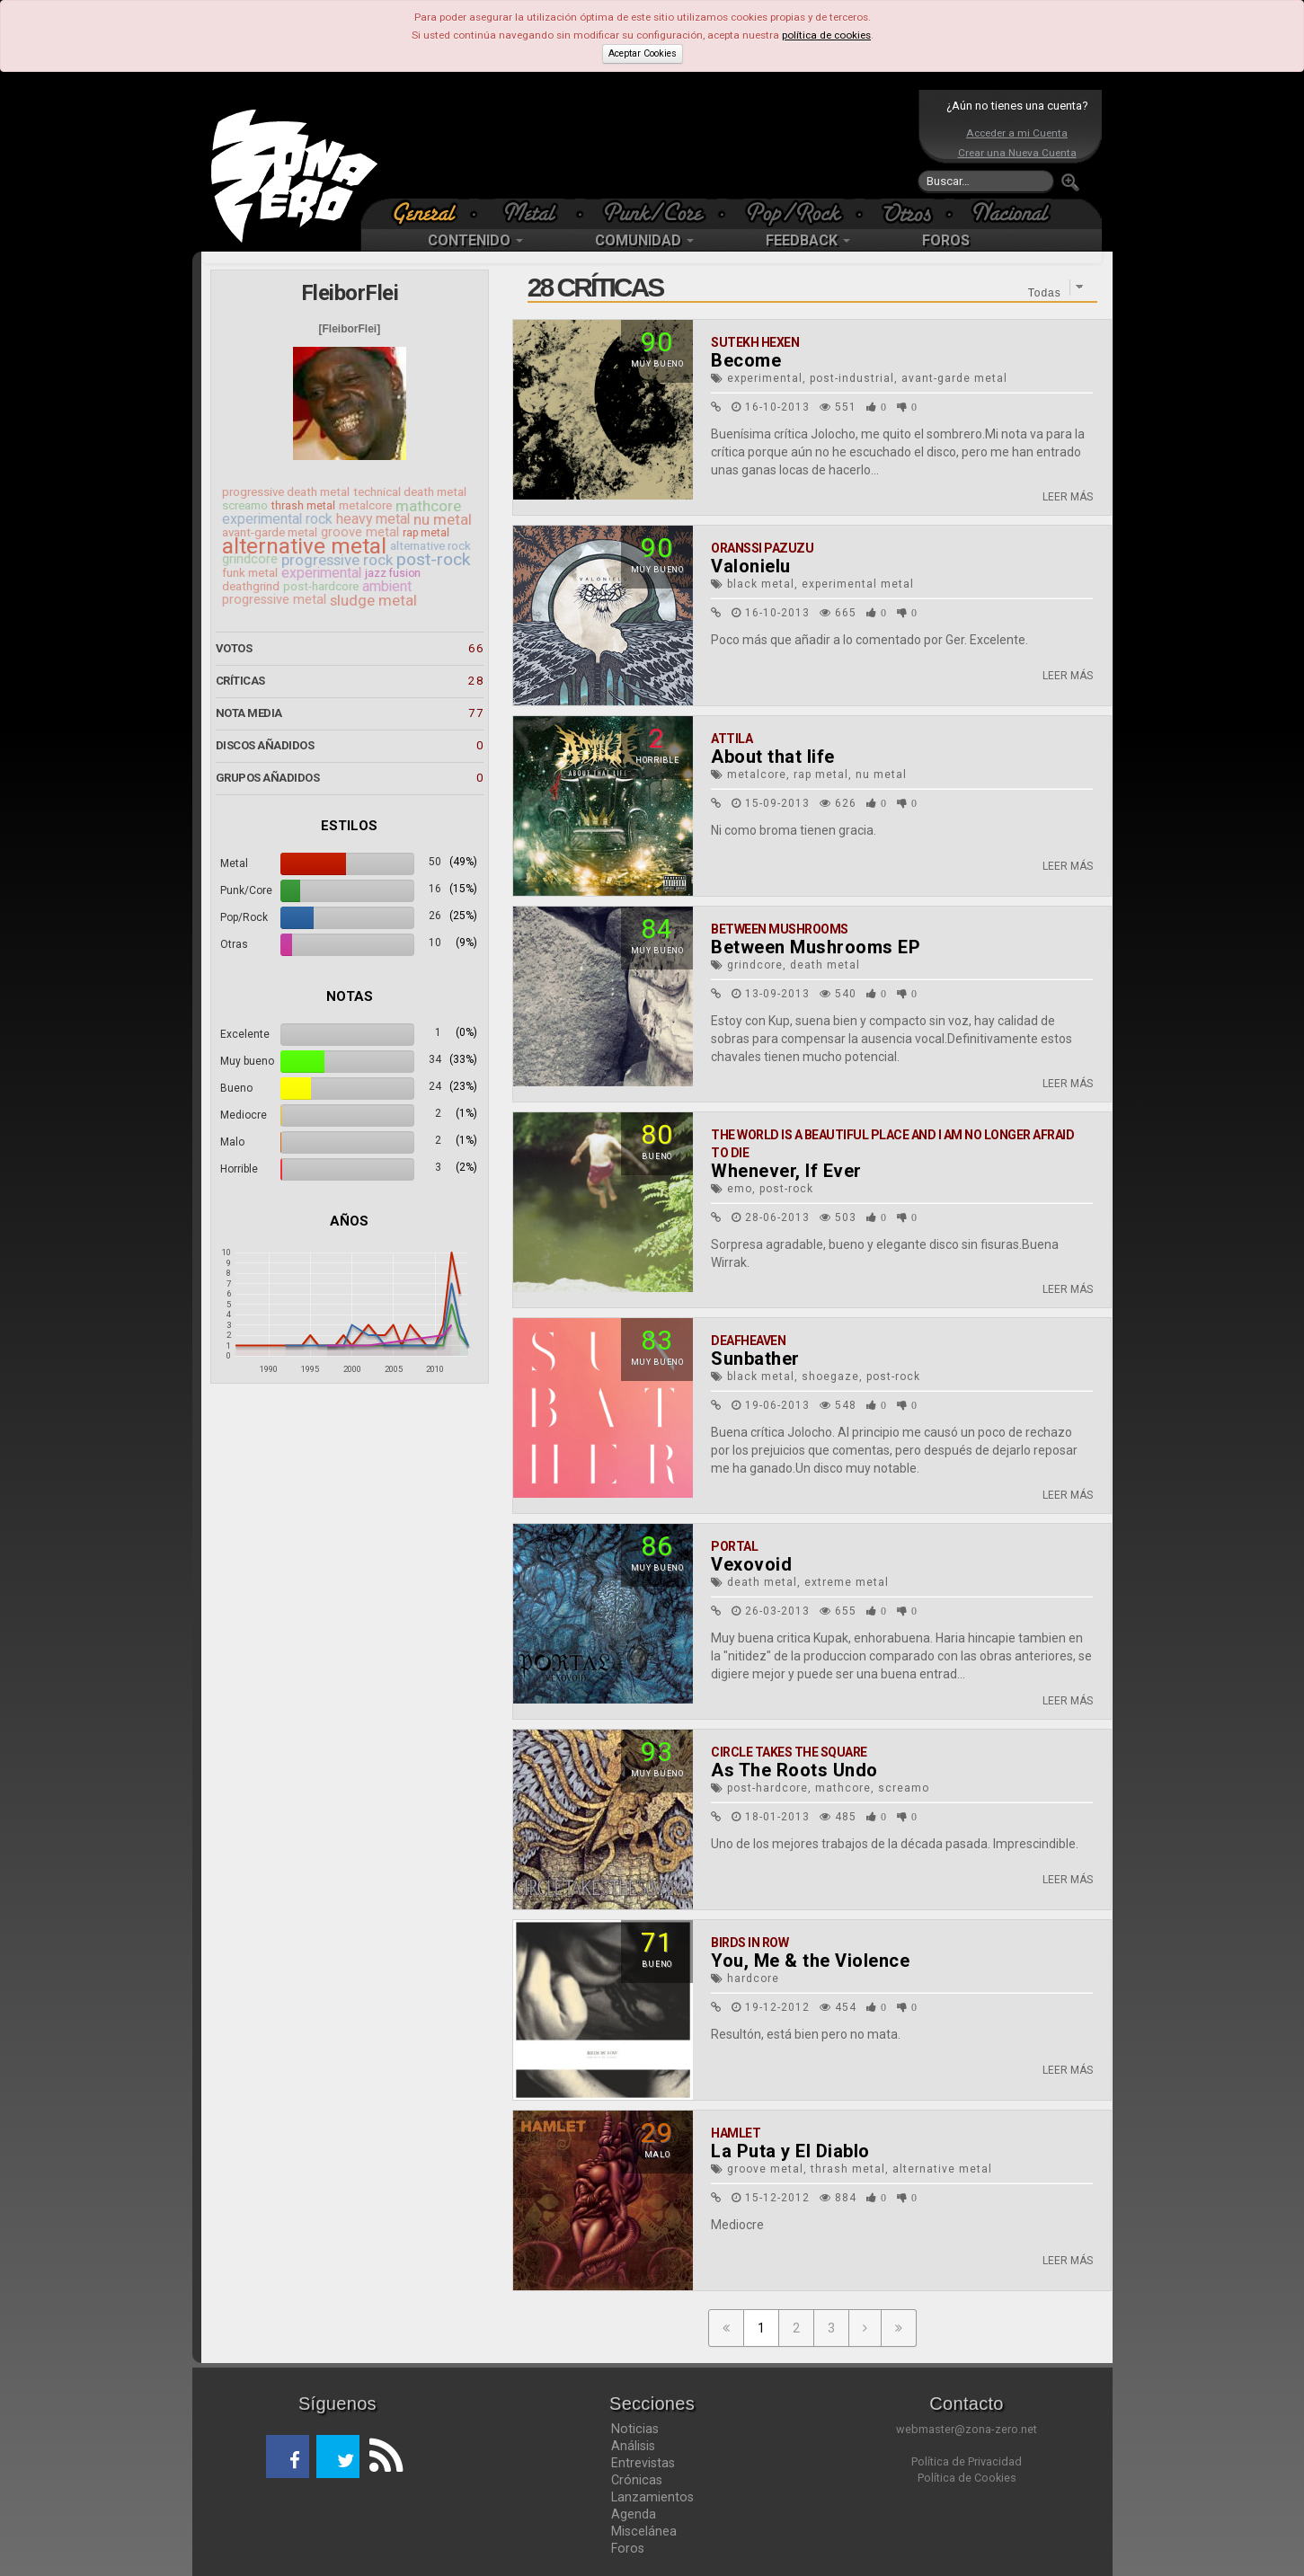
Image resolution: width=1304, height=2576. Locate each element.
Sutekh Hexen (755, 342)
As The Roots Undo (794, 1770)
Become (746, 360)
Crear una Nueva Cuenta (1017, 152)
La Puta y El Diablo (790, 2151)
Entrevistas (643, 2463)
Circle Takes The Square (789, 1752)
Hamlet (735, 2133)
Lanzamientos (652, 2497)
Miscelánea (644, 2531)
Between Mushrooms (779, 929)
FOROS (946, 240)
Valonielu (751, 566)
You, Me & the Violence (810, 1960)
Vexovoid (751, 1564)
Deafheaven (748, 1340)
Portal (734, 1546)
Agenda (633, 2514)
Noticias (635, 2428)
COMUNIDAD (644, 240)
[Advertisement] (648, 144)
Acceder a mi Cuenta (1017, 133)
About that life (773, 756)
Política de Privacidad (966, 2461)
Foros (627, 2548)
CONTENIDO (475, 240)
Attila (731, 738)
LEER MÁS (1067, 497)
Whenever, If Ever (786, 1171)
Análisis (633, 2446)
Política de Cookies (967, 2477)
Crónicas (636, 2480)
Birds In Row (749, 1942)
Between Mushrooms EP (815, 947)
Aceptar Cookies (642, 53)
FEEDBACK (808, 240)
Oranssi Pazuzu (762, 548)
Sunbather (755, 1358)
